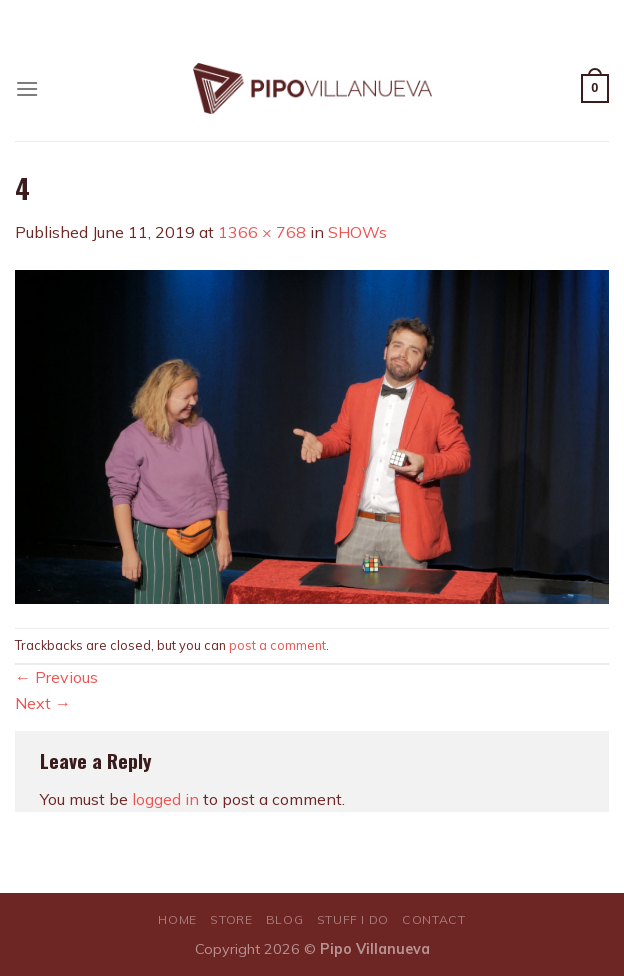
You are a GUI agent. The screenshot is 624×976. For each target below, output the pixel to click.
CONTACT (433, 919)
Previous (56, 677)
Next (43, 703)
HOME (177, 919)
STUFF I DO (353, 919)
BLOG (284, 919)
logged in (165, 799)
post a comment (277, 645)
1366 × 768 (262, 232)
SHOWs (357, 232)
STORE (231, 919)
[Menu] (27, 88)
